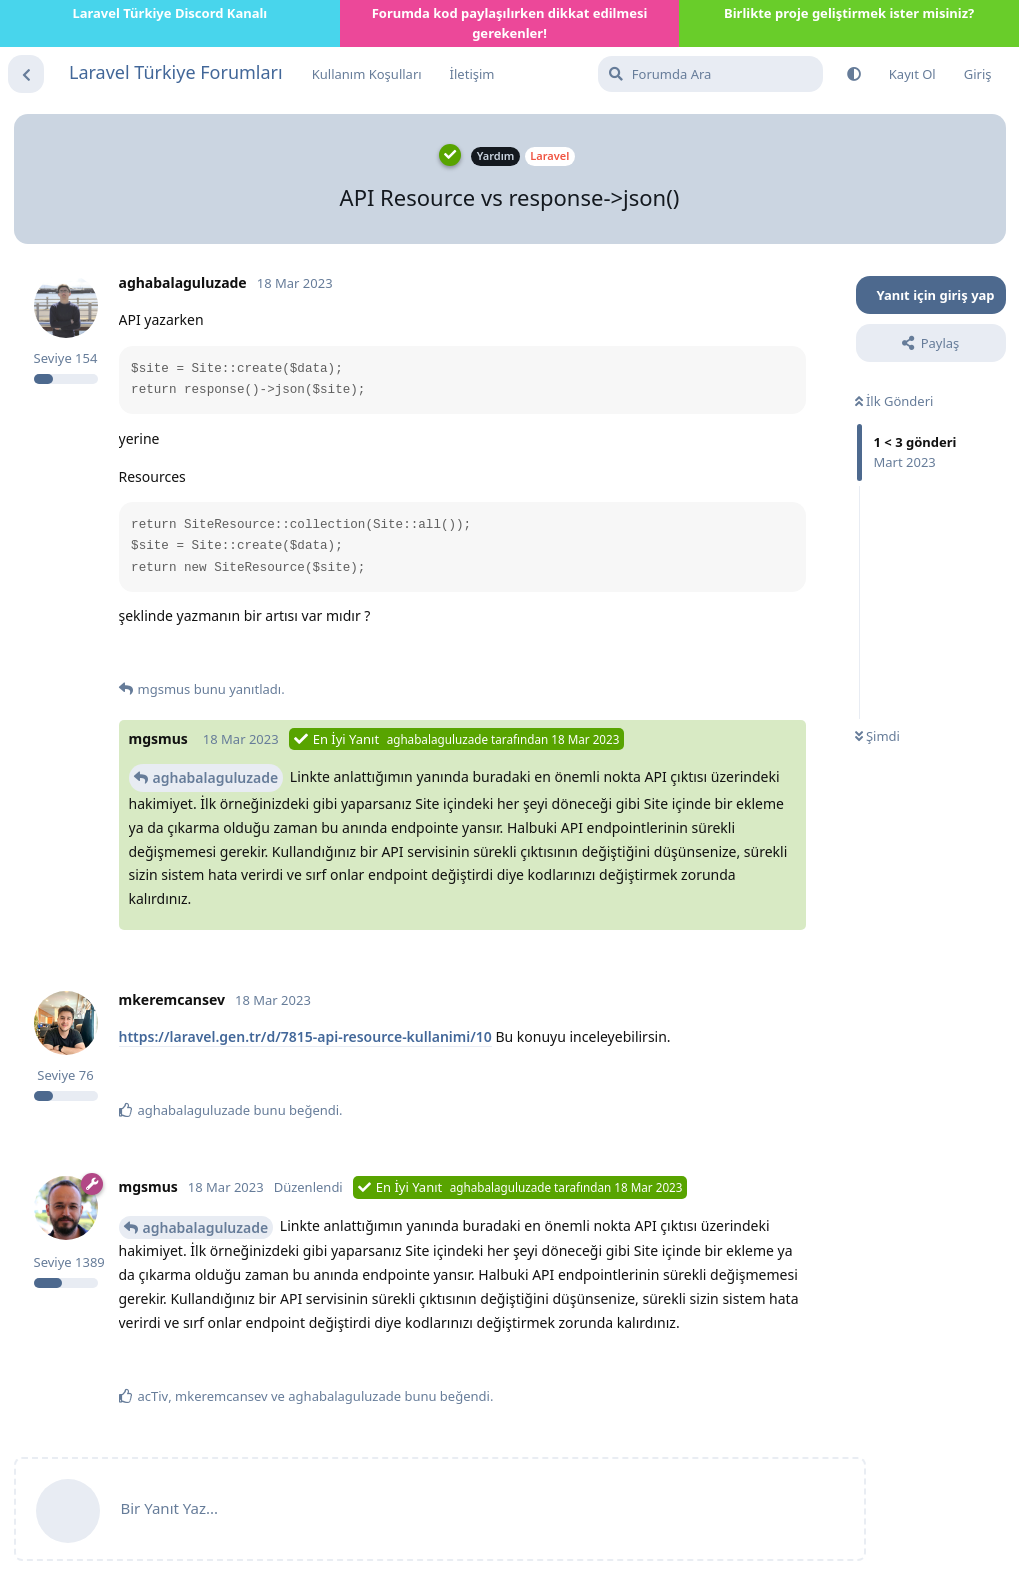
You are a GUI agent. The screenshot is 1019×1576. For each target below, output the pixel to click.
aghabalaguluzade (216, 777)
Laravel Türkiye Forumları (176, 72)
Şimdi (877, 736)
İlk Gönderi (894, 401)
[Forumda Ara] (710, 74)
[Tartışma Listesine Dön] (26, 74)
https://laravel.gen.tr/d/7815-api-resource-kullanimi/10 (305, 1036)
